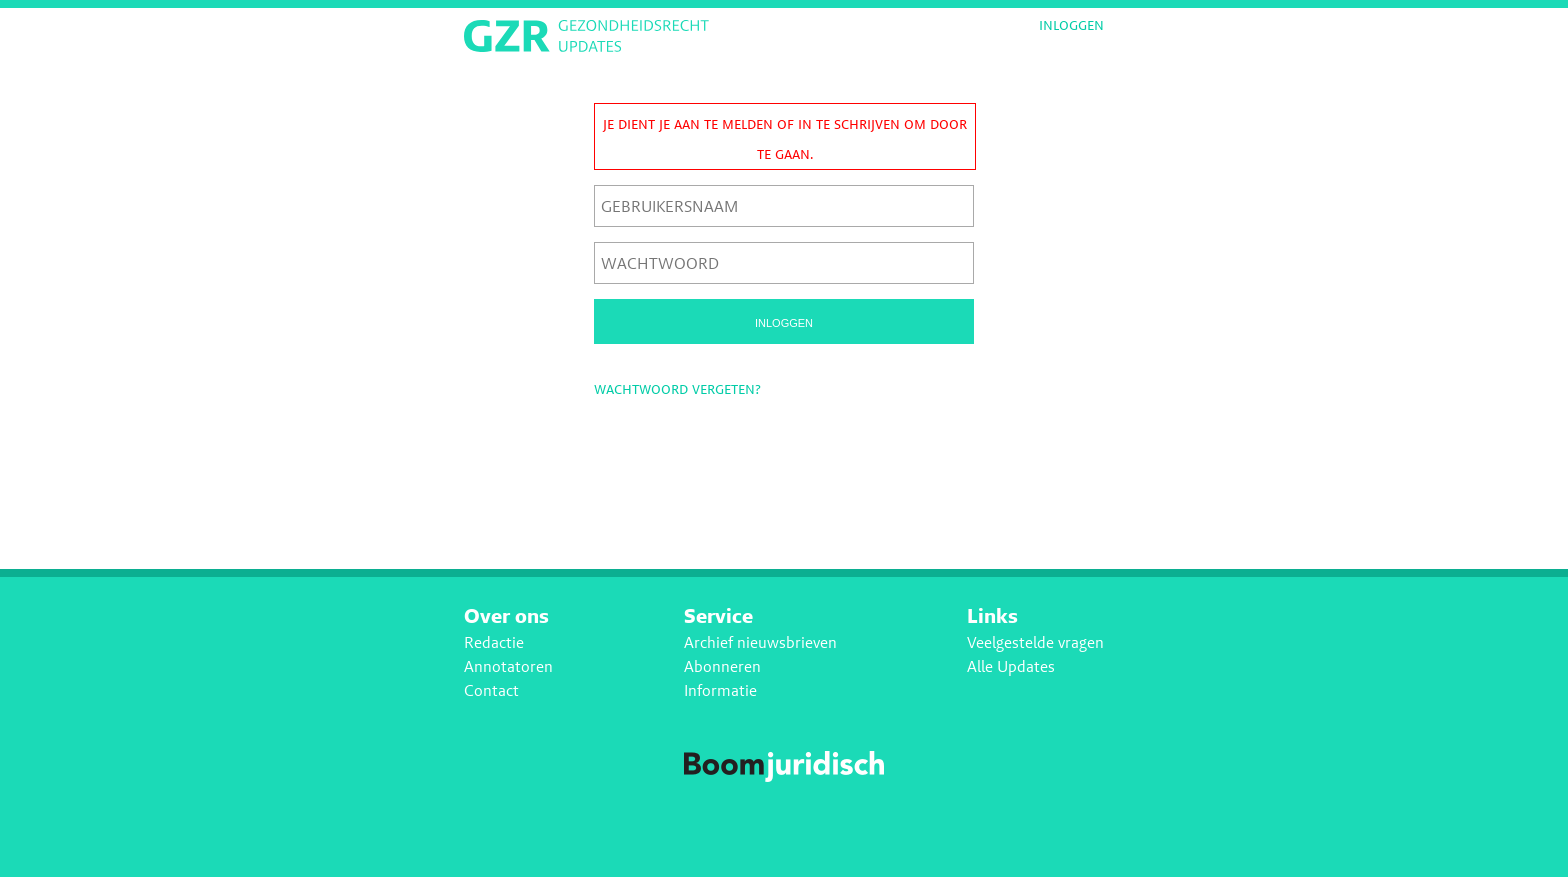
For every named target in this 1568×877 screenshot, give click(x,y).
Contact (491, 690)
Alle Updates (1011, 666)
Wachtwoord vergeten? (677, 388)
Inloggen (1071, 25)
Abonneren (722, 666)
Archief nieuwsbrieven (760, 642)
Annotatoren (508, 666)
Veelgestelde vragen (1035, 642)
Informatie (720, 690)
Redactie (494, 642)
